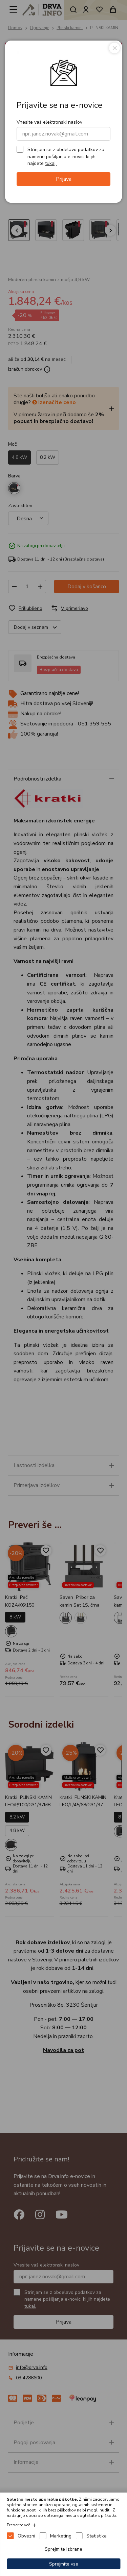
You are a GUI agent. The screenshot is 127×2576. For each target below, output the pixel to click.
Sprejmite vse (63, 2564)
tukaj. (51, 163)
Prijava (63, 179)
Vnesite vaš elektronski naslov (49, 122)
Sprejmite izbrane (63, 2549)
